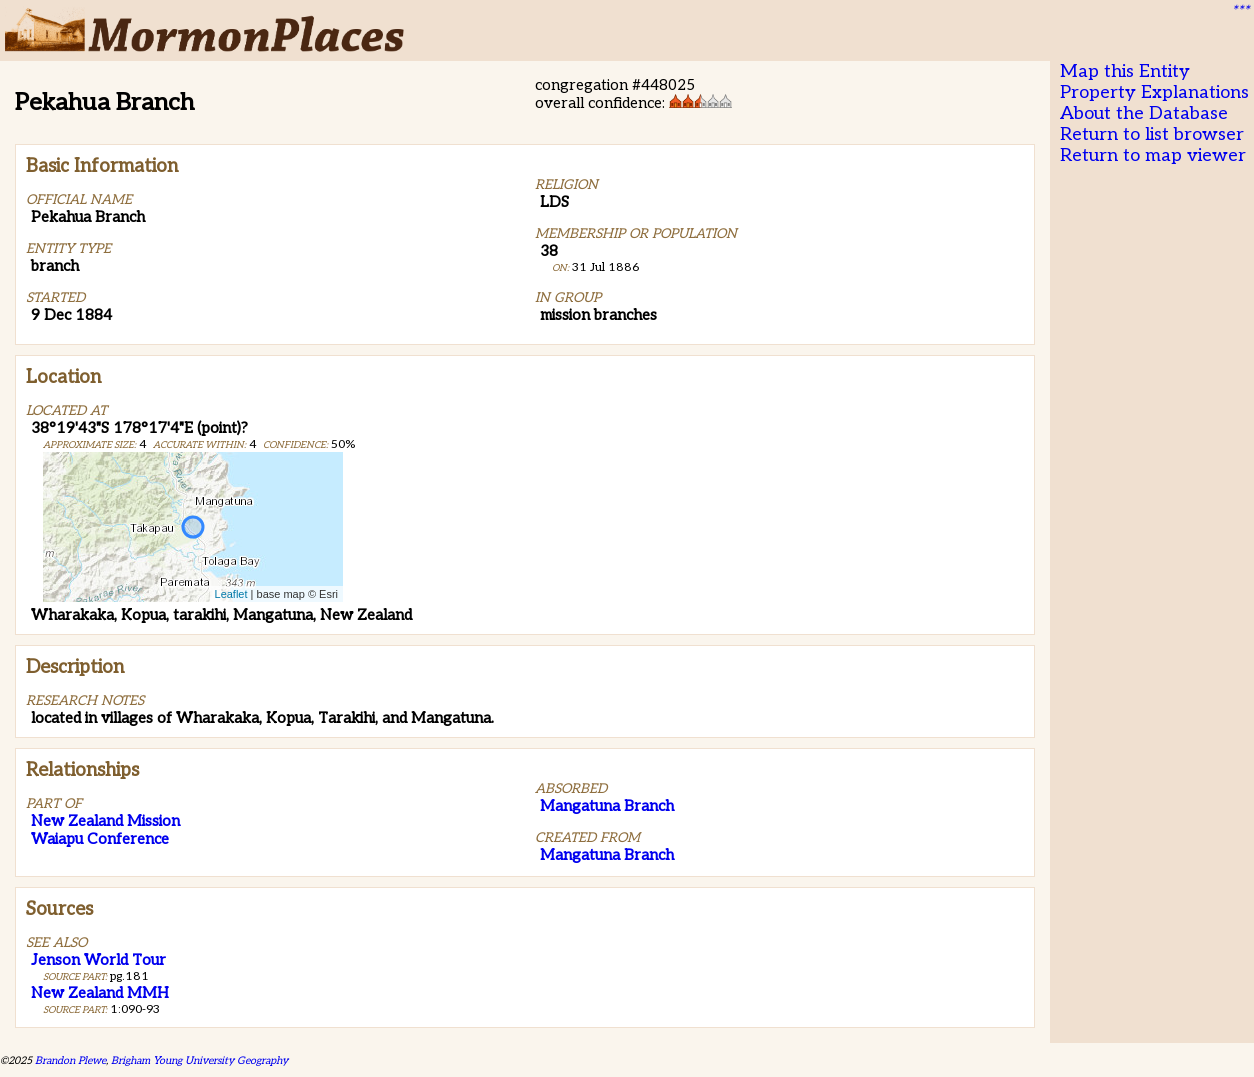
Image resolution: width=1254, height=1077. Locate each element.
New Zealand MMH (100, 993)
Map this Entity (1125, 71)
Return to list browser (1152, 134)
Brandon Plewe (70, 1060)
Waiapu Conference (100, 839)
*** (1240, 11)
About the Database (1144, 113)
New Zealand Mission (105, 821)
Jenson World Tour (98, 960)
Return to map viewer (1153, 155)
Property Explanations (1154, 92)
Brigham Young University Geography (199, 1060)
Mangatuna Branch (607, 806)
